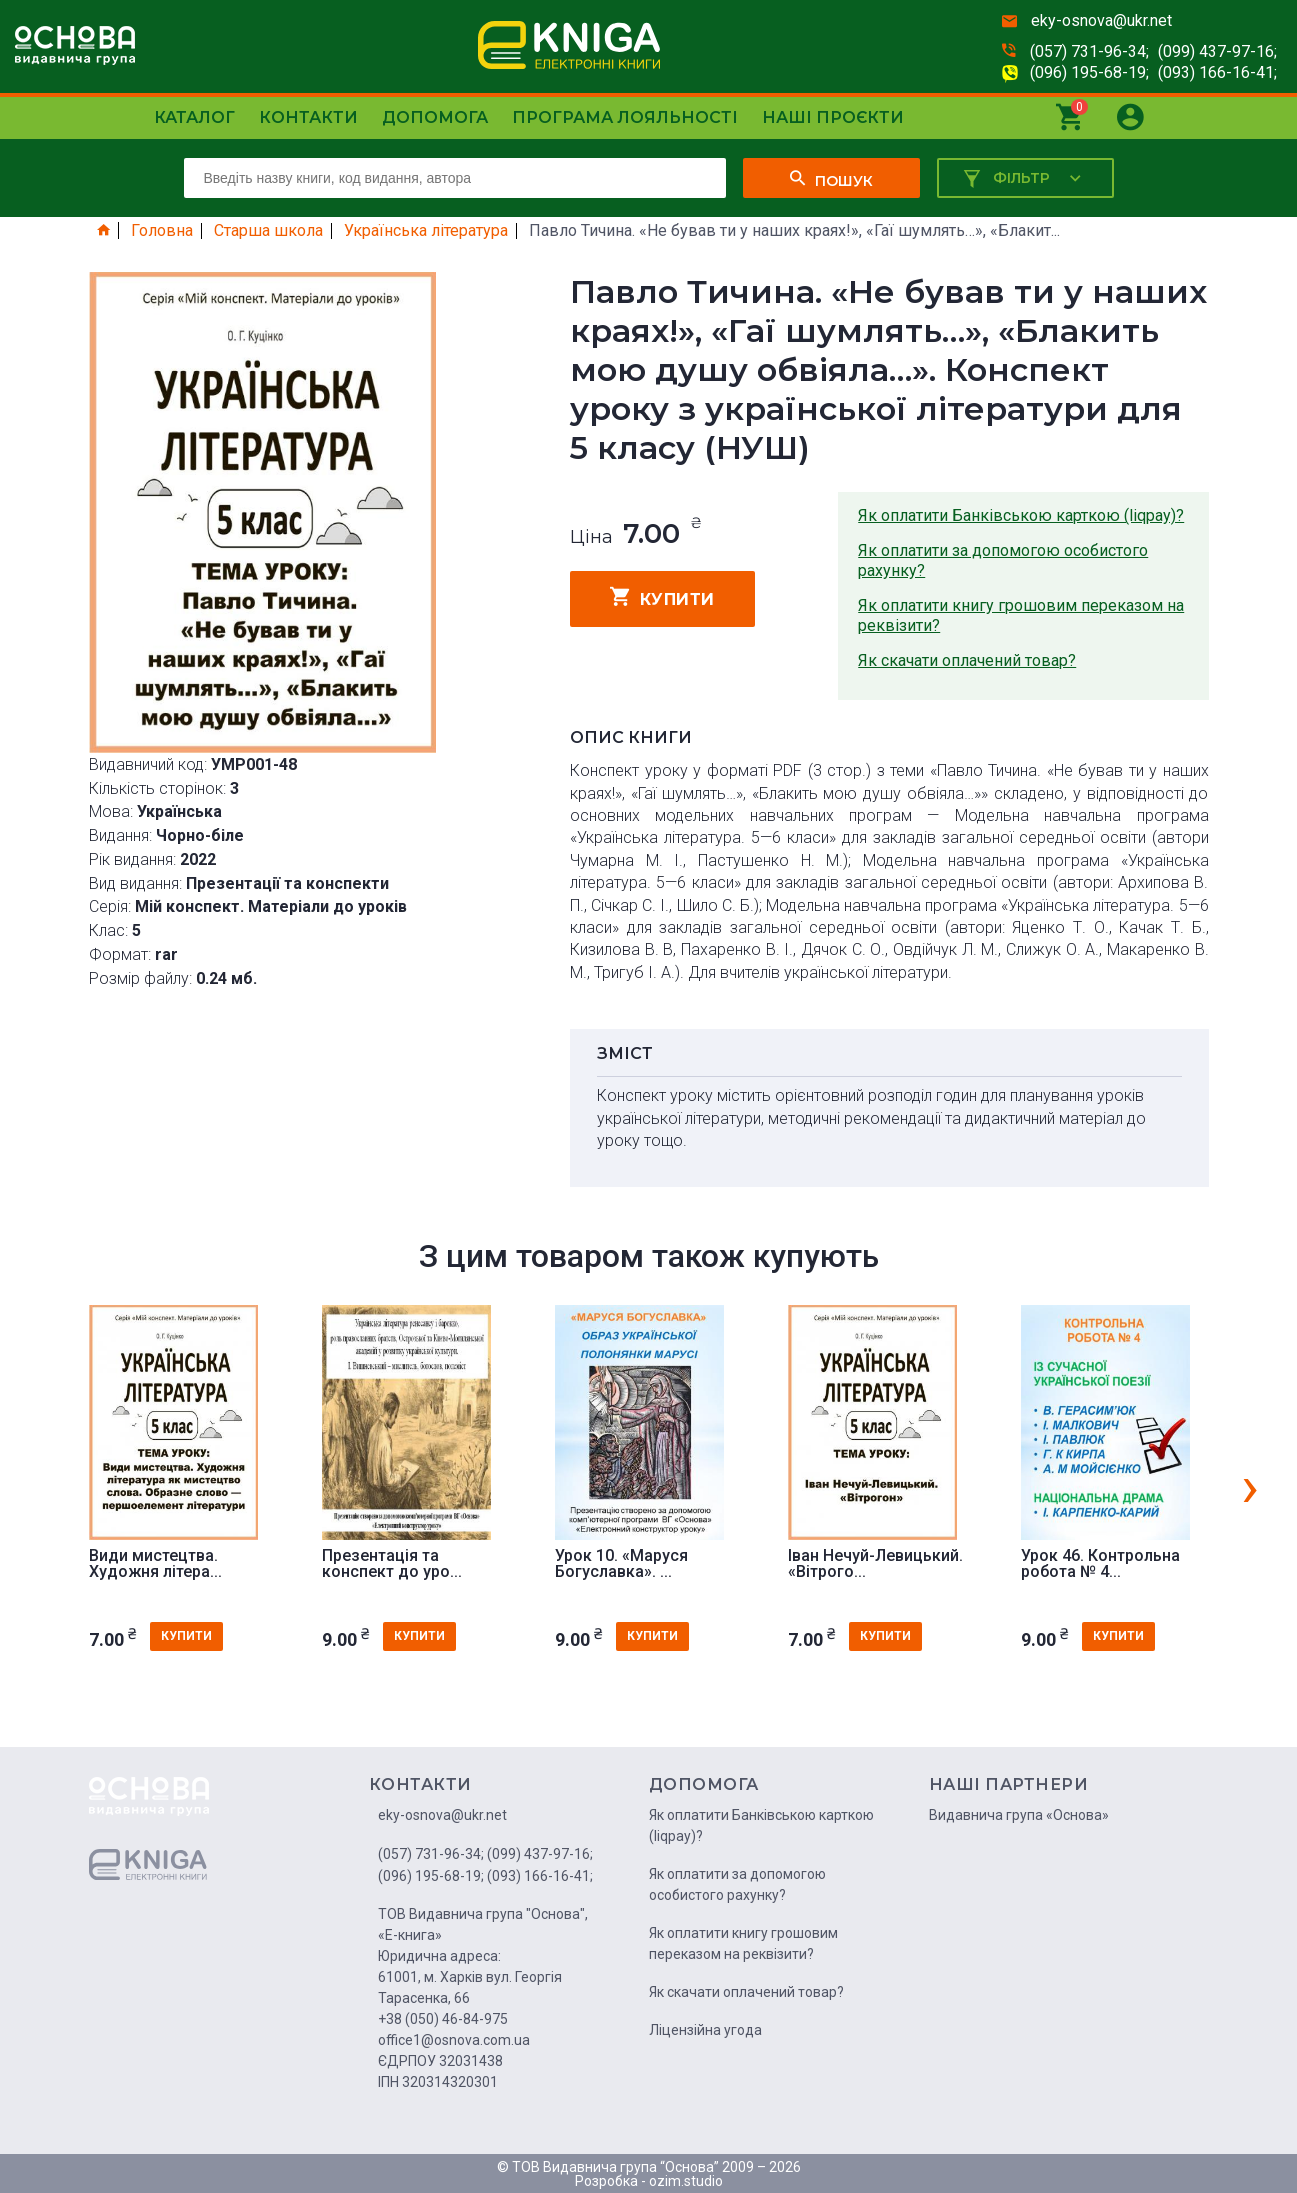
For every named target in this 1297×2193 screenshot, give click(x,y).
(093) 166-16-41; (1217, 72)
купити (662, 597)
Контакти (308, 117)
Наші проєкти (833, 117)
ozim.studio (686, 2181)
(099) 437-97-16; (1217, 51)
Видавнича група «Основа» (1019, 1815)
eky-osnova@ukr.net (1101, 20)
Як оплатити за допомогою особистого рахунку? (1003, 560)
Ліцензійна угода (705, 2030)
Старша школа (268, 231)
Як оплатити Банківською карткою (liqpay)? (1021, 515)
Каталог (194, 117)
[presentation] (1250, 1486)
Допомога (435, 117)
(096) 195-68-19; (1089, 72)
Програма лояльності (625, 117)
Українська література (426, 231)
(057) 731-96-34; (1089, 51)
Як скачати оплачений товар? (967, 660)
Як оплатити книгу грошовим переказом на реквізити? (1021, 615)
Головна (162, 231)
